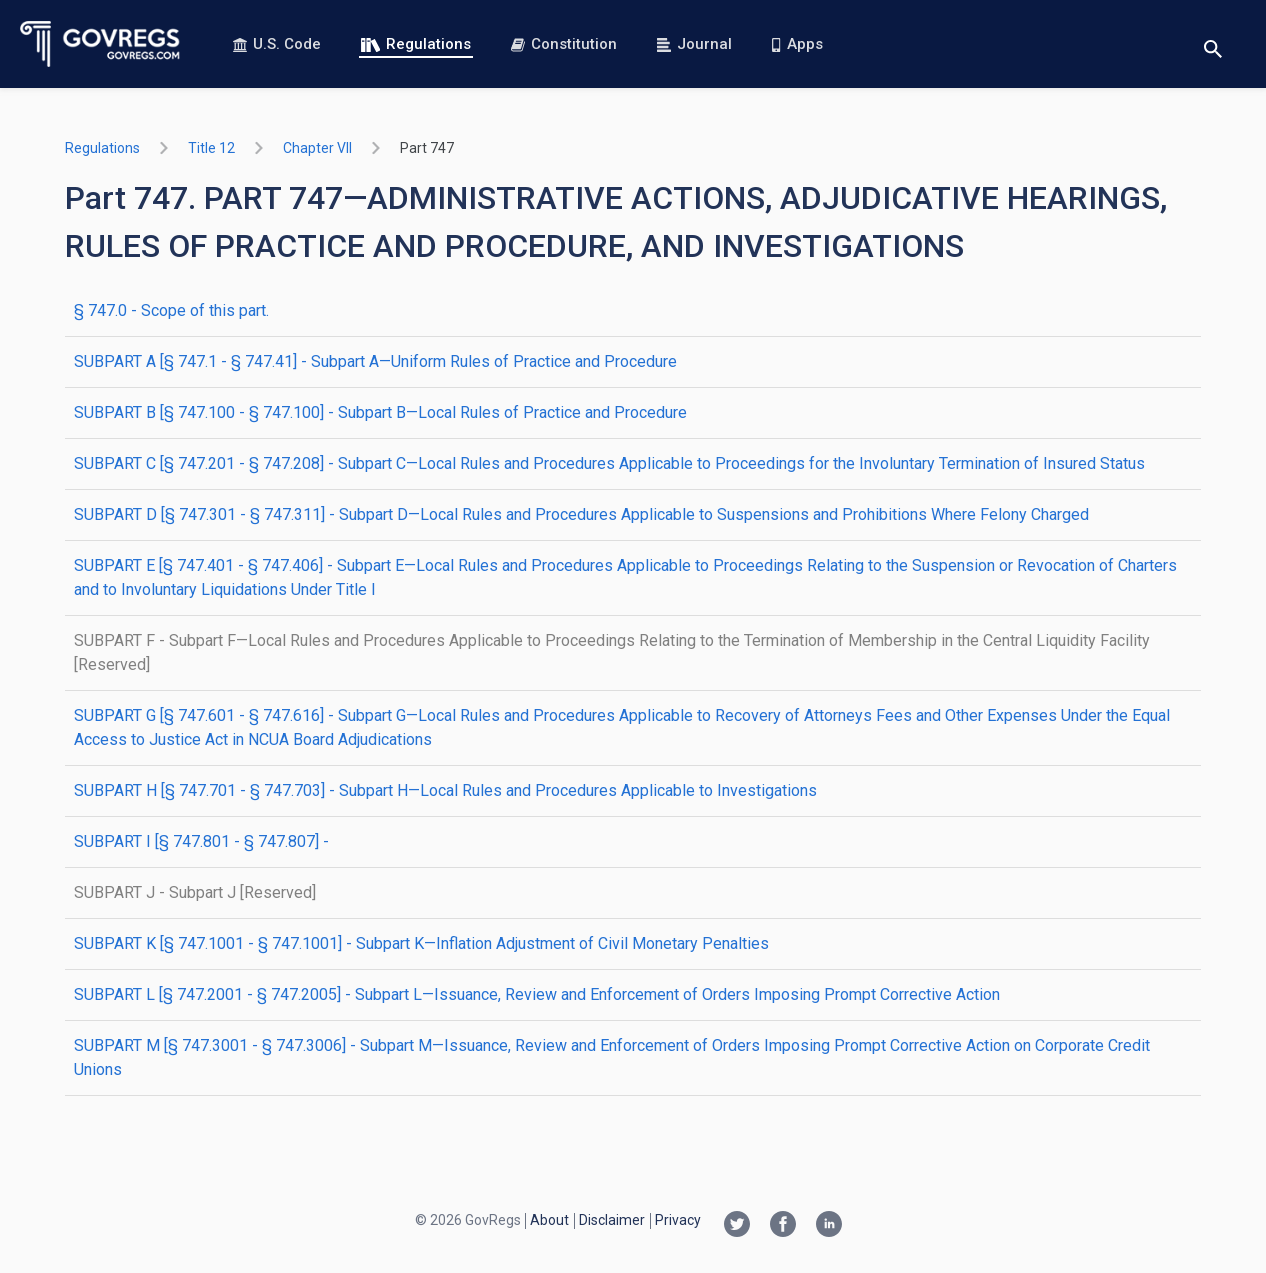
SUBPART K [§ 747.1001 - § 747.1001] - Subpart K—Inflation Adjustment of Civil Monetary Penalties (421, 943)
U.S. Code (277, 44)
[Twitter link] (737, 1226)
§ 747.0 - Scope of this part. (171, 310)
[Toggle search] (1213, 44)
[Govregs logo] (100, 44)
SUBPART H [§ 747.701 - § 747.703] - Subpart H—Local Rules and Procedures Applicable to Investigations (445, 790)
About (549, 1220)
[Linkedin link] (829, 1226)
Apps (797, 44)
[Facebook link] (783, 1226)
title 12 (211, 148)
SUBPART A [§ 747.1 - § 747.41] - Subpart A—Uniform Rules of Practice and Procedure (375, 361)
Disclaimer (612, 1220)
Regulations (416, 44)
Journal (694, 44)
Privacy (678, 1220)
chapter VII (317, 148)
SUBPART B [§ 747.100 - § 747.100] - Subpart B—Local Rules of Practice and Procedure (380, 412)
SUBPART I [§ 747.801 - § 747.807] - (201, 841)
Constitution (564, 44)
